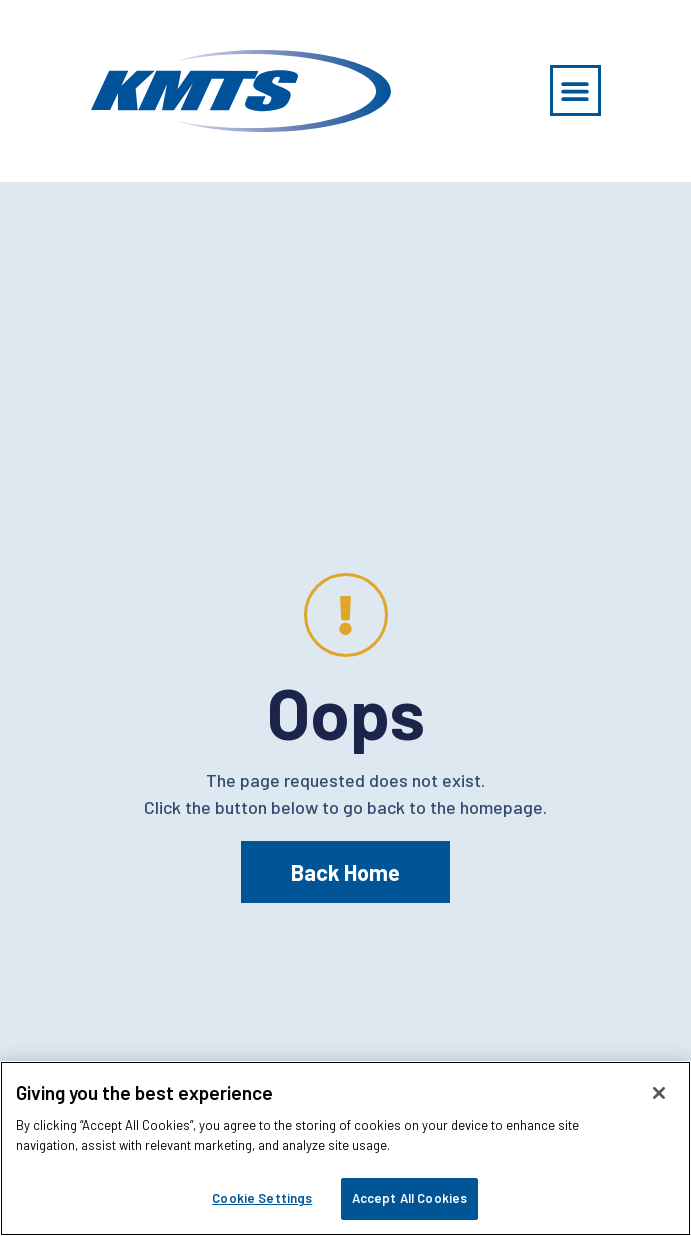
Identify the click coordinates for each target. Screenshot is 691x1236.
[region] (345, 1148)
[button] (575, 90)
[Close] (659, 1093)
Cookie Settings (262, 1198)
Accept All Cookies (409, 1198)
